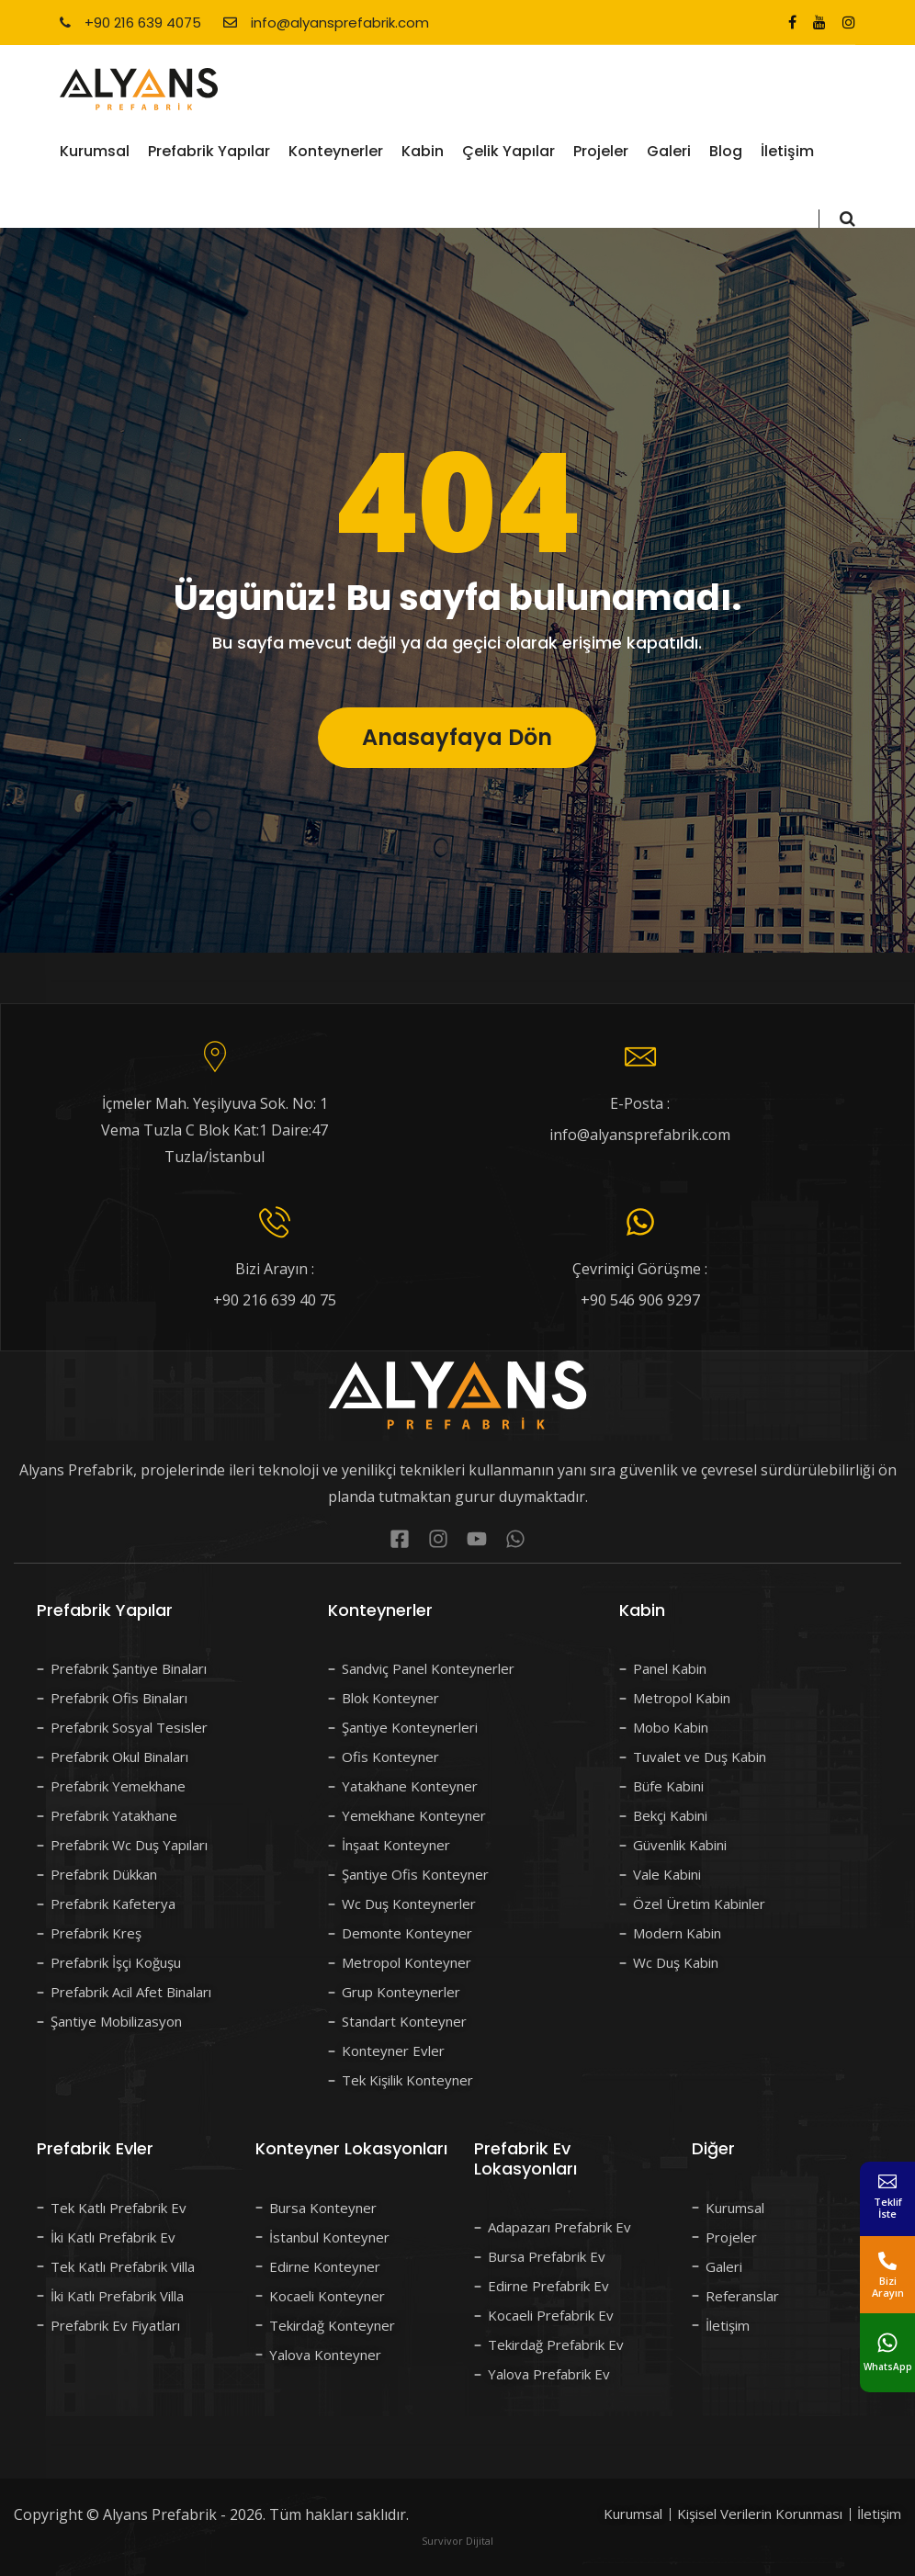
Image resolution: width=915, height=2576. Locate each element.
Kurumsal (95, 151)
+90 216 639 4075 (130, 22)
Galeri (669, 151)
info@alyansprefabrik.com (326, 22)
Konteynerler (335, 151)
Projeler (600, 151)
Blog (725, 151)
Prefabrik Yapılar (209, 151)
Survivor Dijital (457, 2541)
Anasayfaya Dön (457, 778)
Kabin (422, 151)
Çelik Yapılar (508, 151)
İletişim (787, 151)
